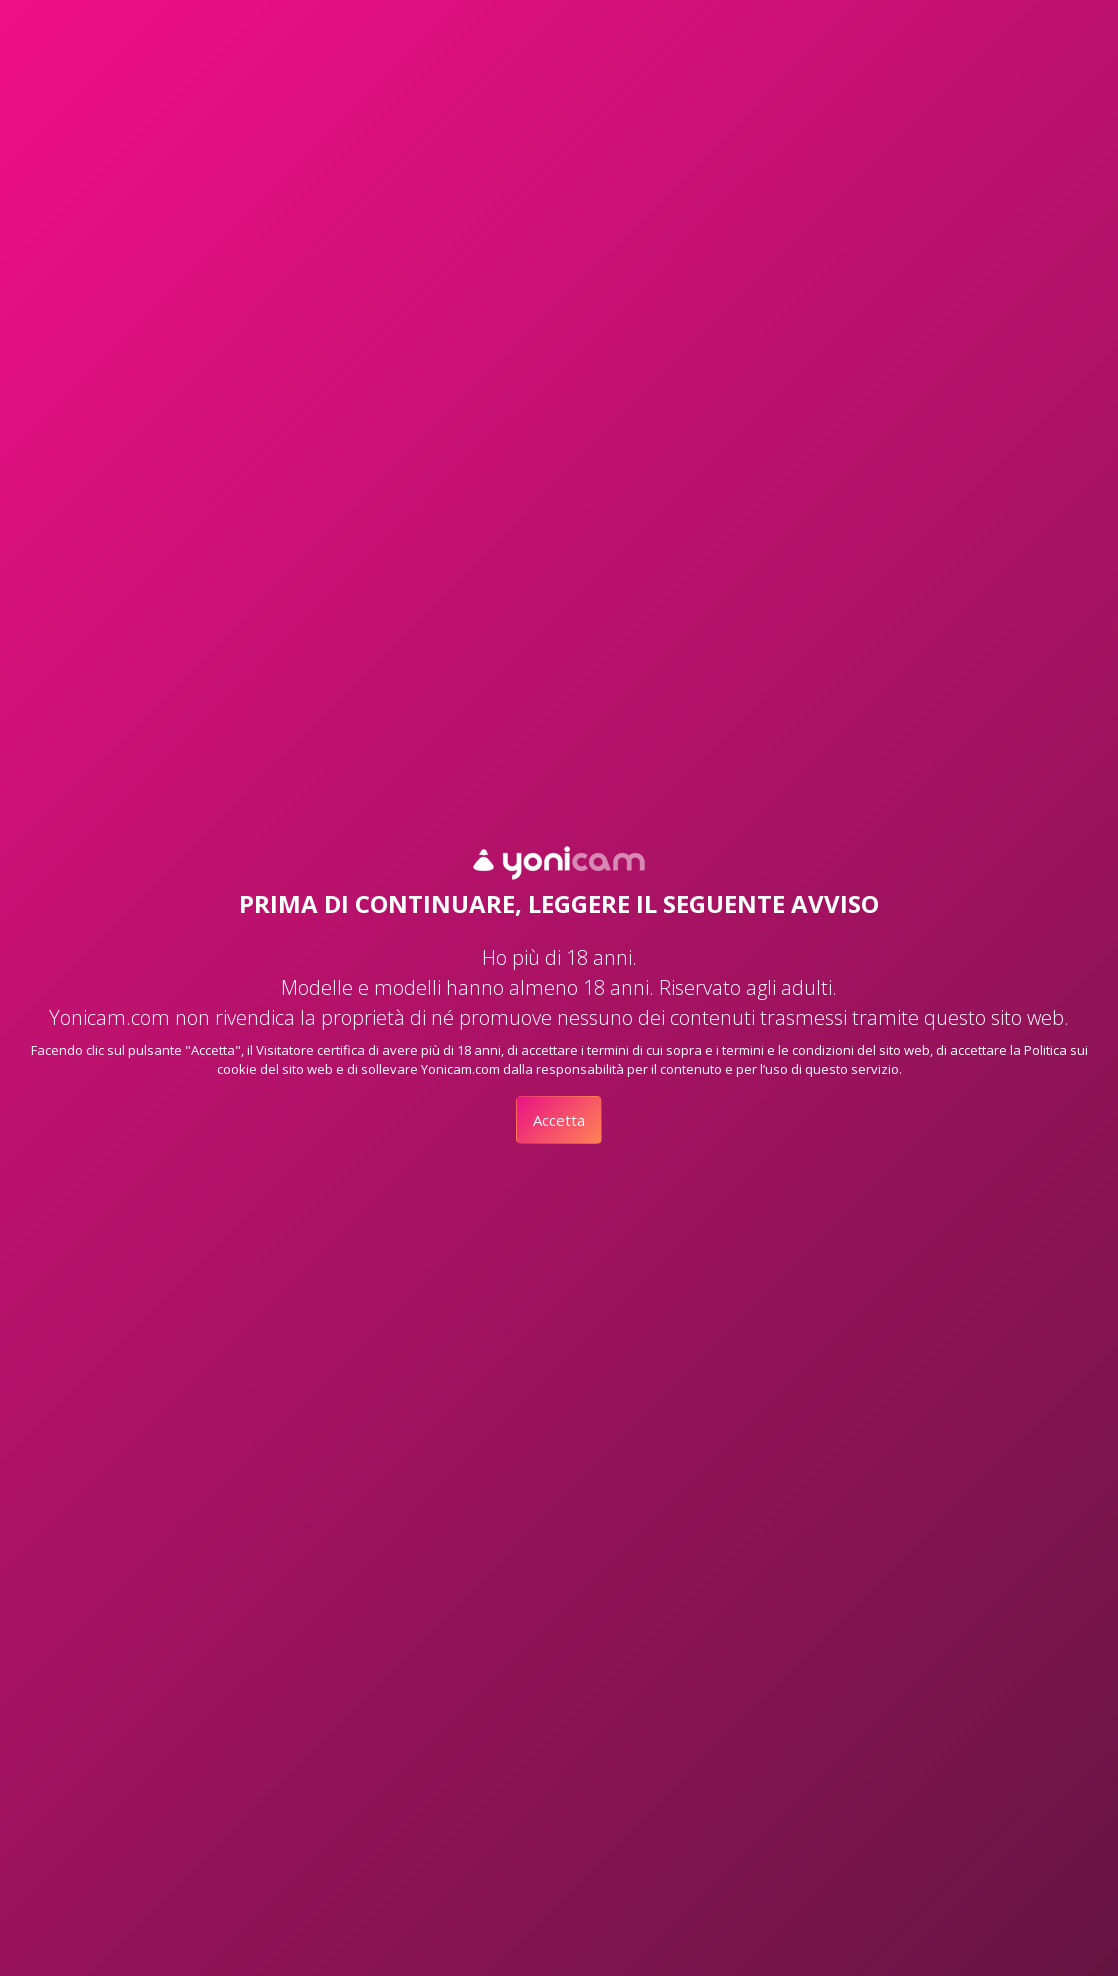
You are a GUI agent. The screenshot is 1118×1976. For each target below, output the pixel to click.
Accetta (559, 1120)
